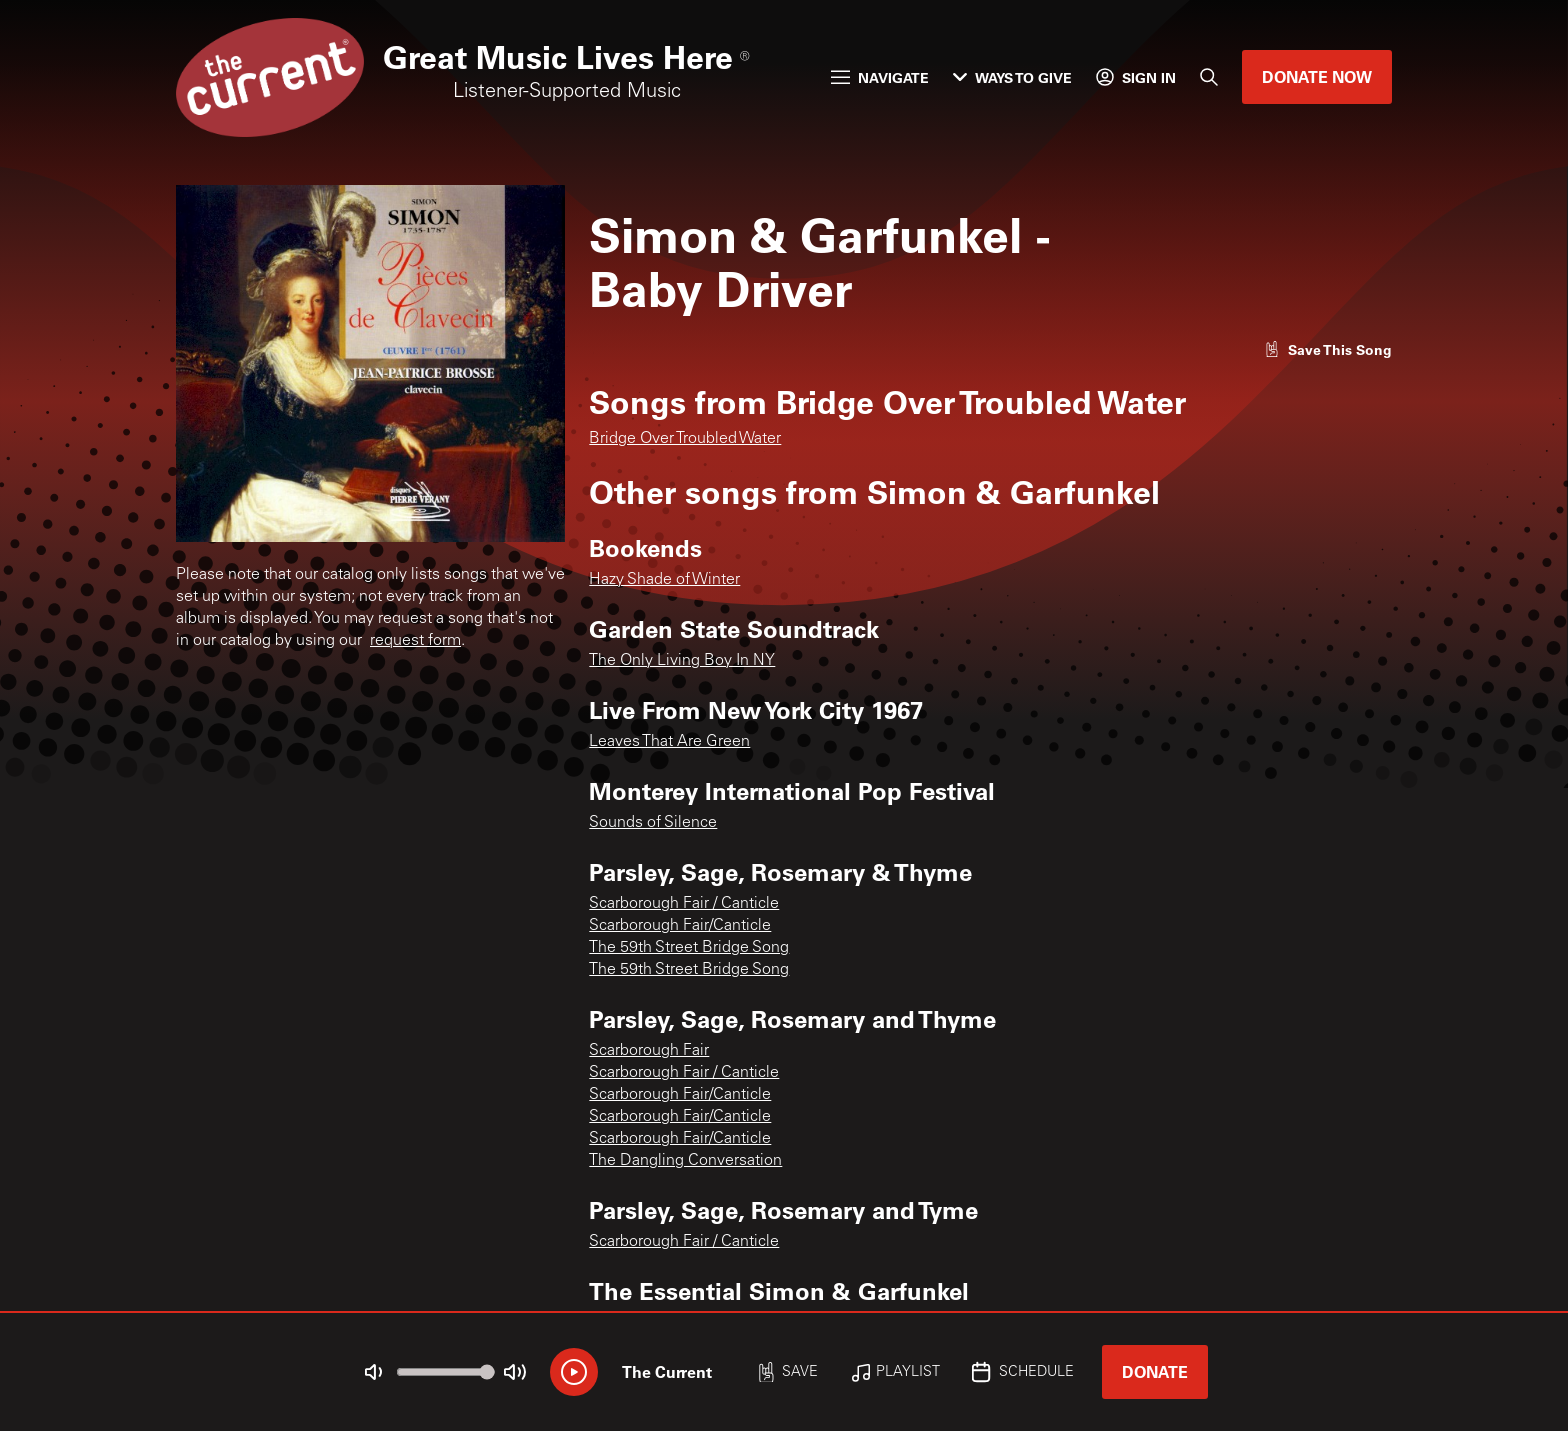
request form (415, 641)
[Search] (1209, 77)
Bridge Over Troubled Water (685, 439)
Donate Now (1317, 76)
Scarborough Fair (649, 1051)
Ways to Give (1012, 77)
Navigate (880, 77)
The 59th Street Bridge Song (689, 948)
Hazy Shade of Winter (664, 580)
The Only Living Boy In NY (682, 661)
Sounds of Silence (653, 823)
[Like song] (1328, 349)
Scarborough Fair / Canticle (684, 904)
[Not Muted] (374, 1372)
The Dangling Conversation (685, 1161)
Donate (1155, 1371)
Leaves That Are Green (669, 742)
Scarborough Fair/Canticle (680, 926)
